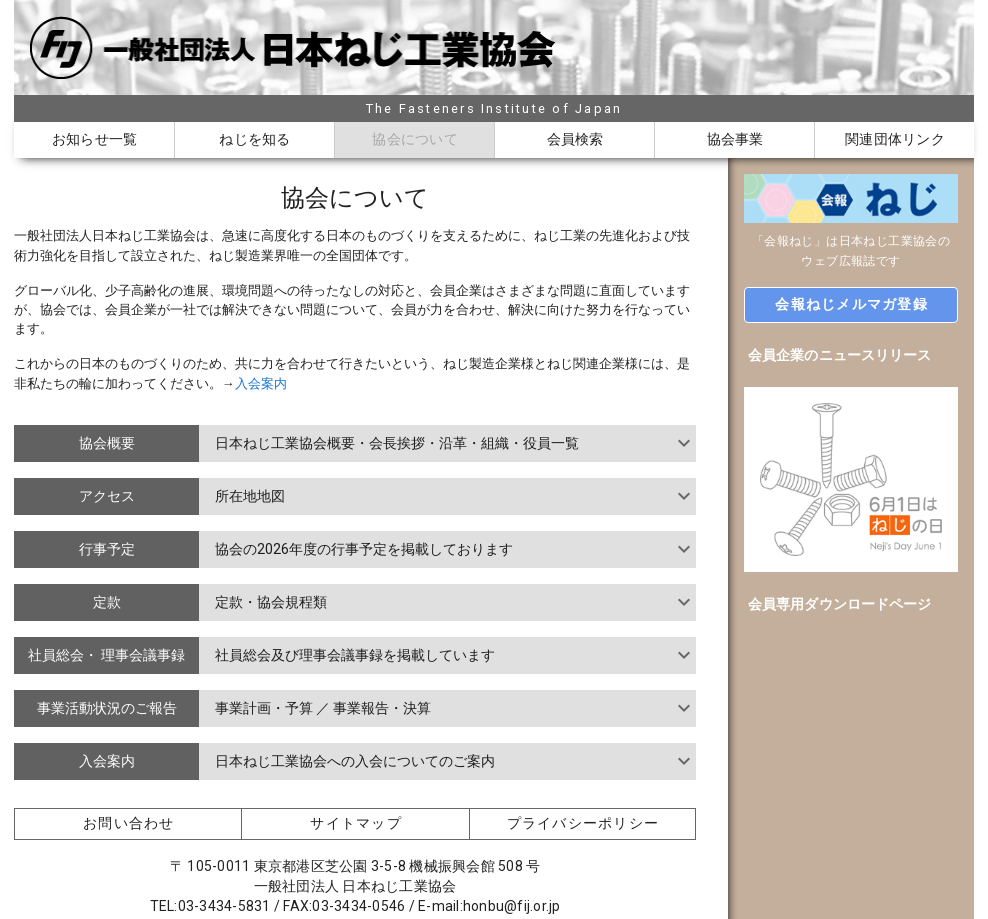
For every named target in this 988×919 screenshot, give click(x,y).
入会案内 (261, 383)
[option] (851, 355)
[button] (851, 305)
